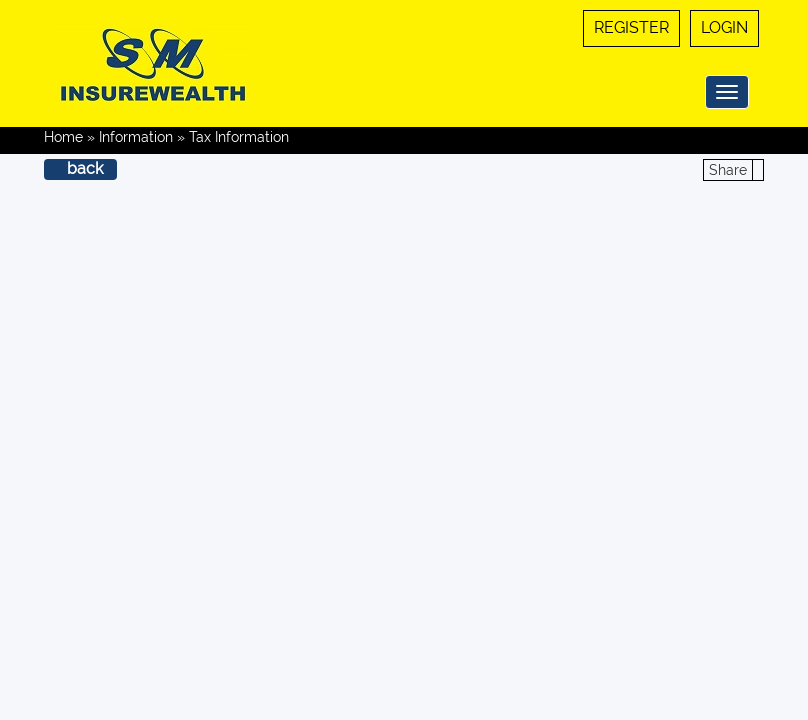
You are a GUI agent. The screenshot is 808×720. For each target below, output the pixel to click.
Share (728, 170)
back (85, 168)
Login (724, 27)
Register (631, 27)
